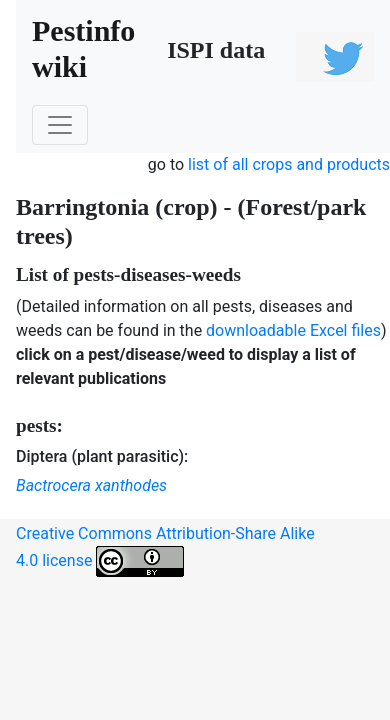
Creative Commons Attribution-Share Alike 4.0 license (165, 550)
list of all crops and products (289, 164)
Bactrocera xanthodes (91, 485)
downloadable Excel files (293, 330)
